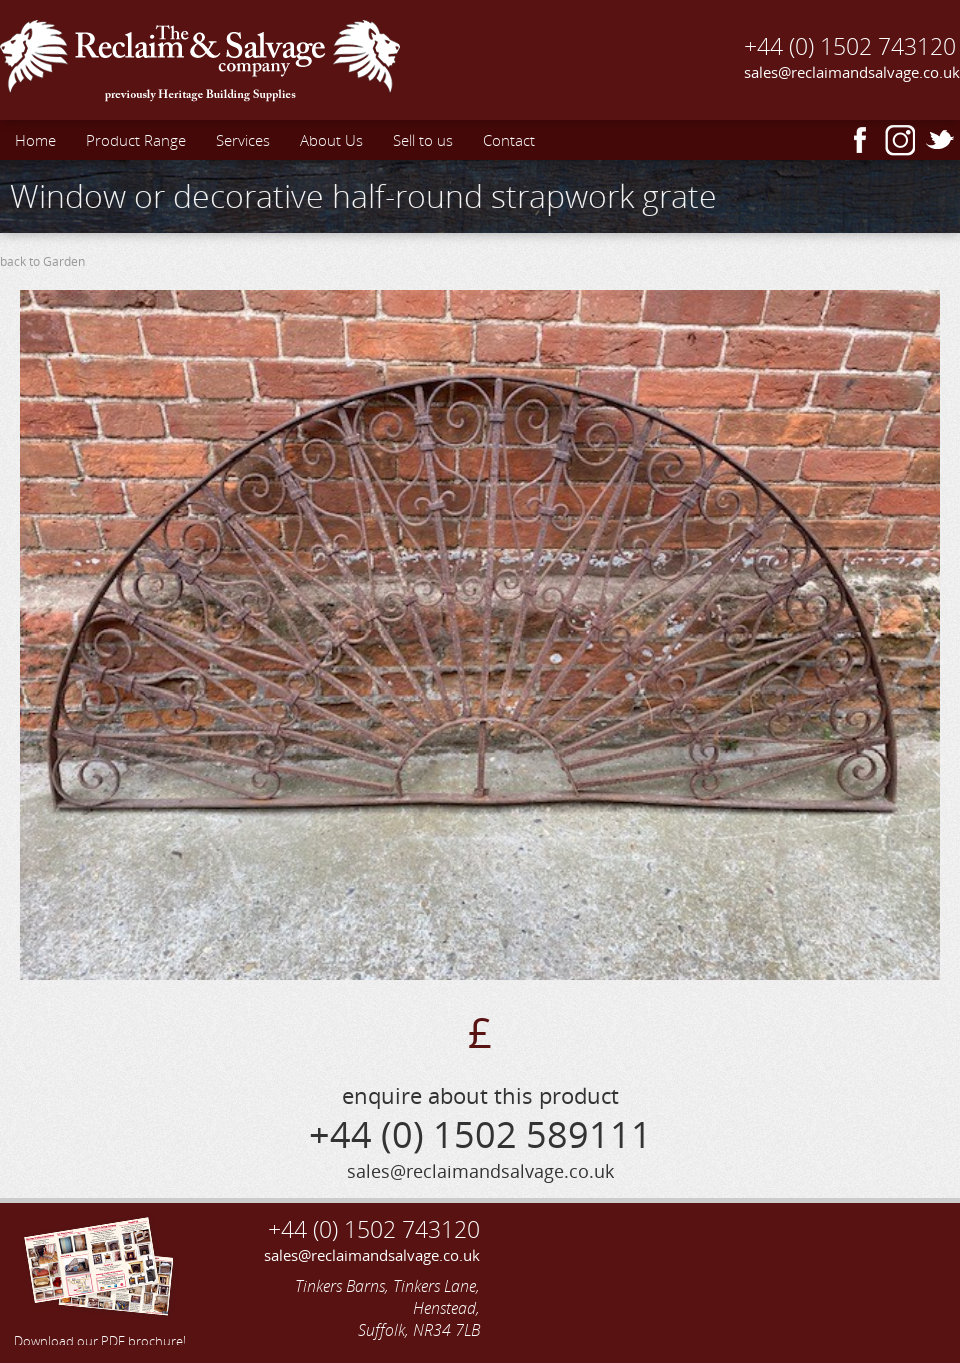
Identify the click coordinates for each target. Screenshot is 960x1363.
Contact (509, 140)
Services (243, 140)
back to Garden (42, 261)
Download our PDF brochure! (100, 1279)
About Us (331, 140)
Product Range (136, 140)
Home (35, 140)
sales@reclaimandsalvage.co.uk (852, 72)
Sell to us (423, 140)
